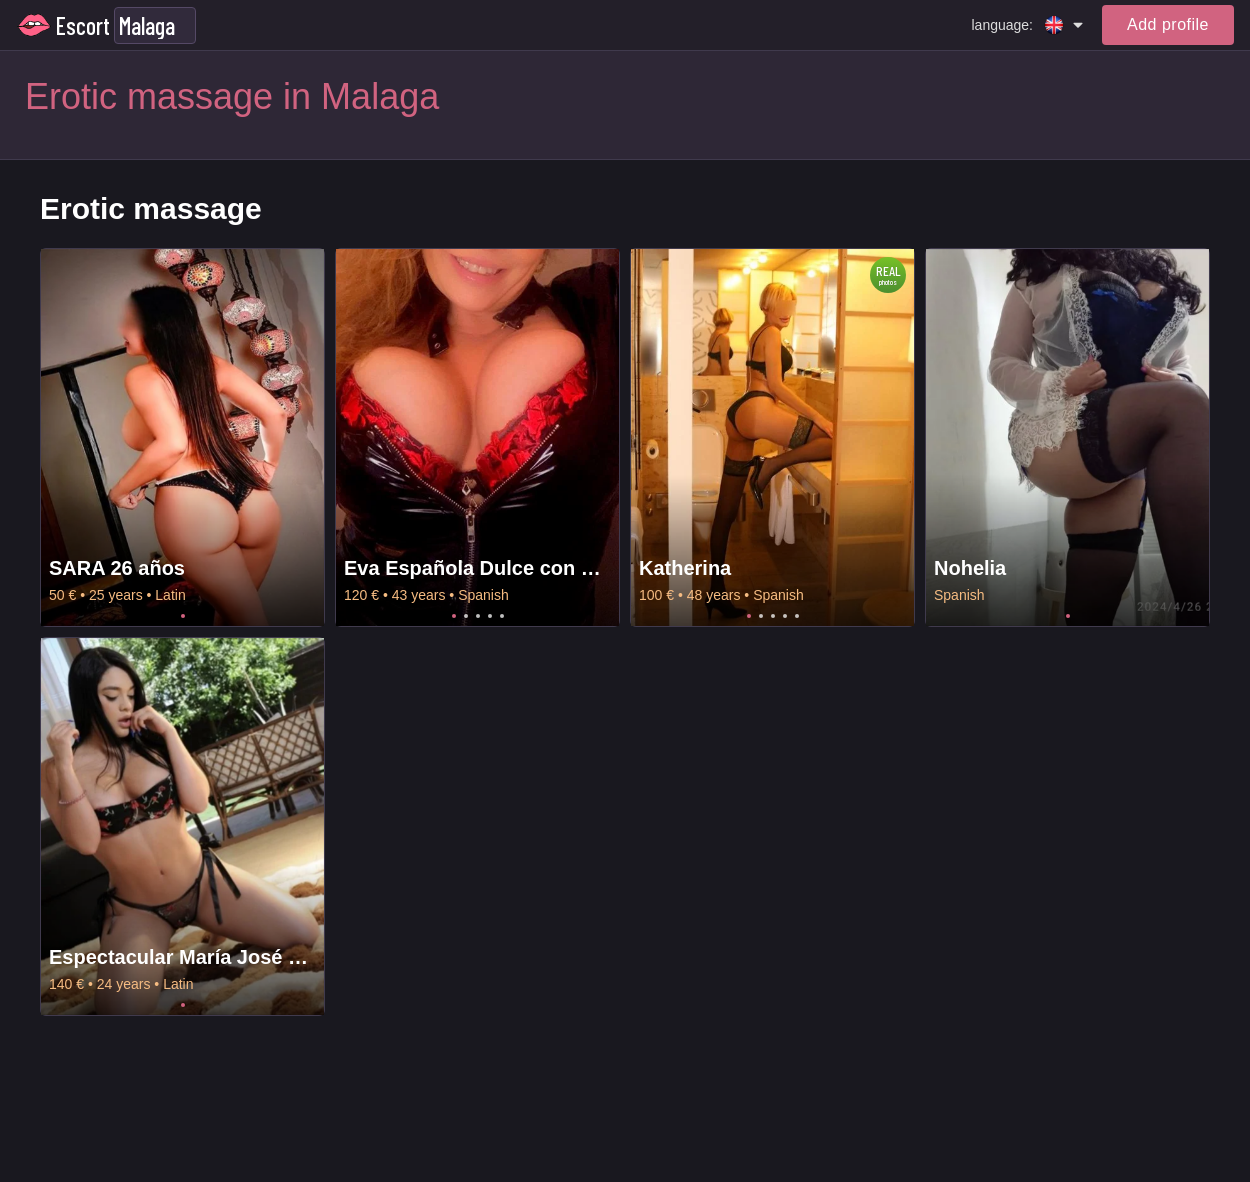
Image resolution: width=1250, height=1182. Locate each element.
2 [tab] (466, 616)
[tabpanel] (182, 437)
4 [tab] (490, 616)
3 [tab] (478, 616)
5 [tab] (502, 616)
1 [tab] (183, 616)
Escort (83, 25)
